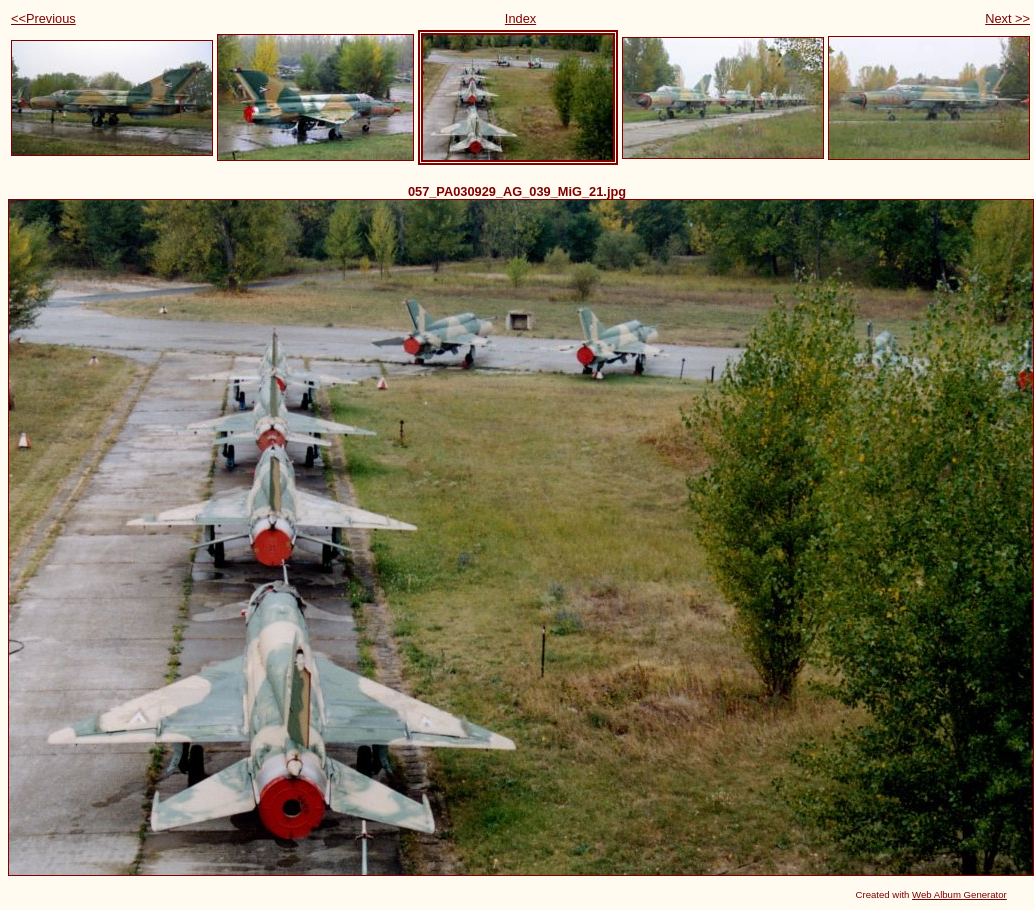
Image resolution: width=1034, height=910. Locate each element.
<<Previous (43, 18)
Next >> (1007, 18)
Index (520, 18)
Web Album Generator (959, 894)
